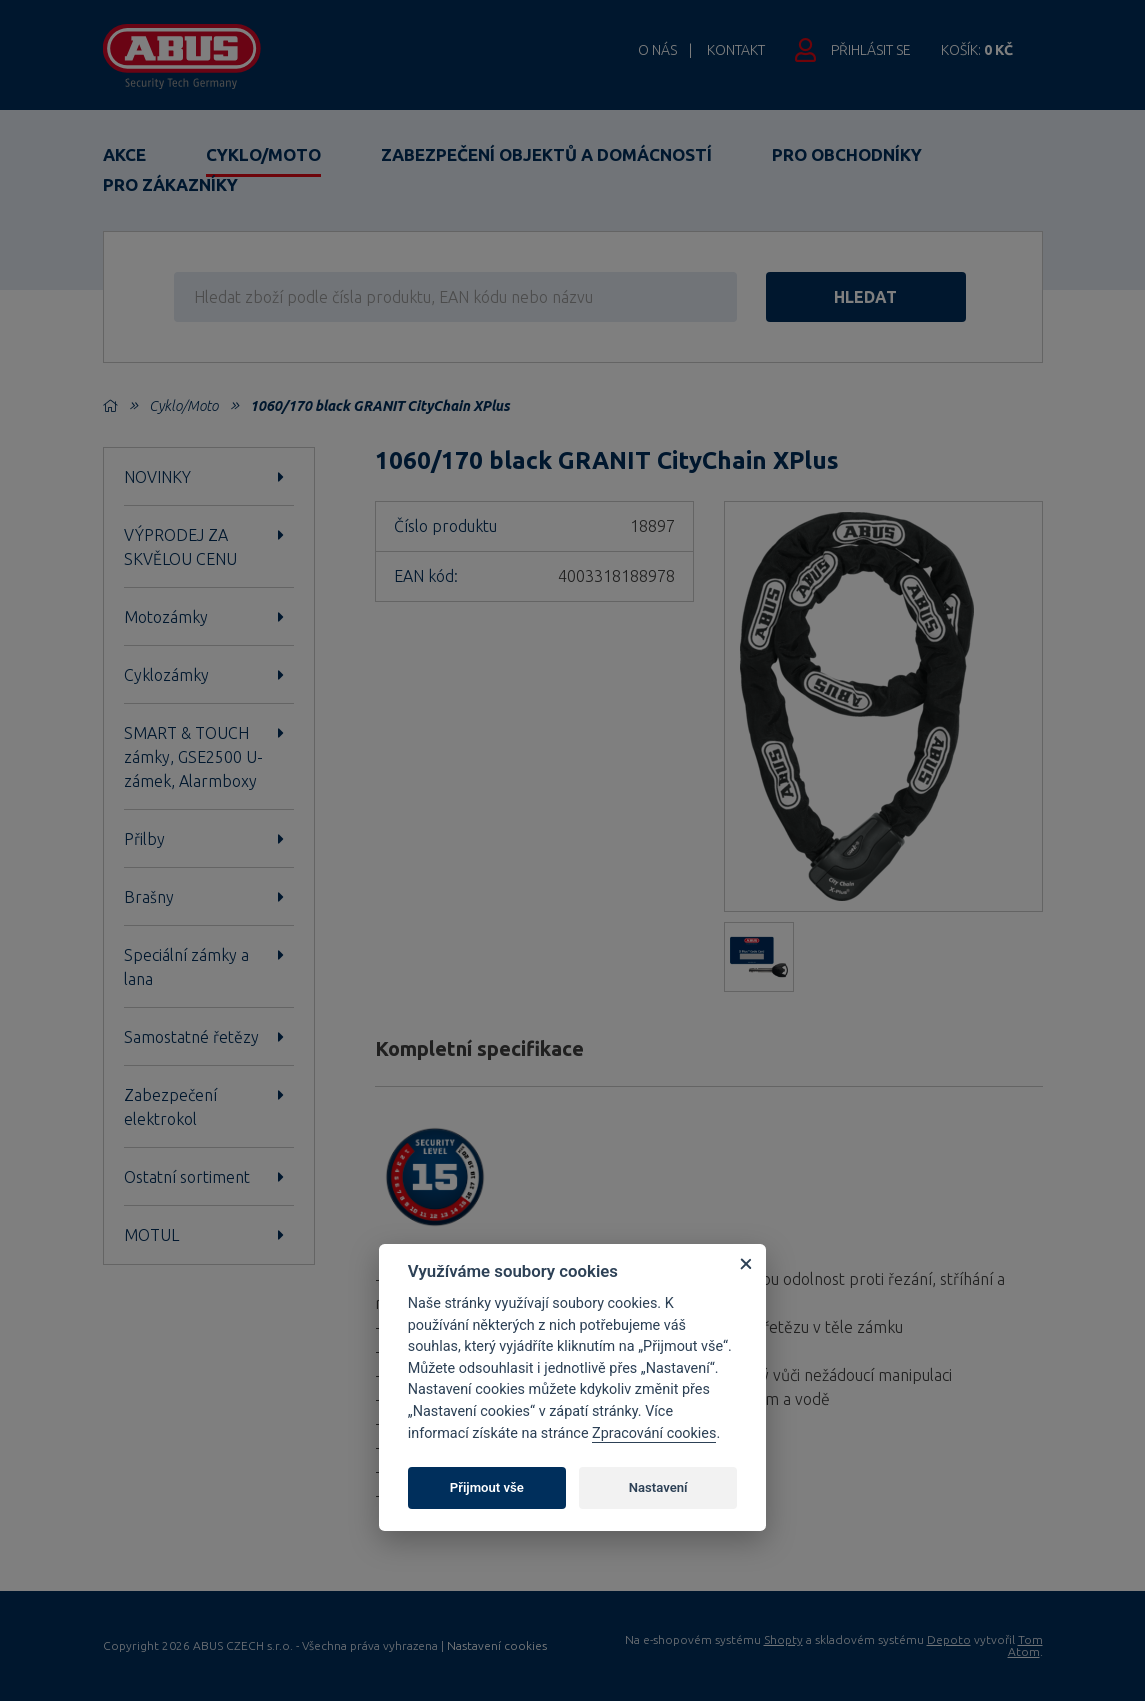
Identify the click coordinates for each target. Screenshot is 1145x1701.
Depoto (949, 1639)
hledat (869, 297)
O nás (657, 50)
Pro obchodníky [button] (847, 154)
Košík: (977, 50)
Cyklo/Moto (263, 154)
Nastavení (658, 1487)
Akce (124, 154)
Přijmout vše (487, 1487)
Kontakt (736, 50)
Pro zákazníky (170, 184)
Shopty (783, 1639)
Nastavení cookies (497, 1646)
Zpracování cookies (654, 1433)
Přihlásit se (871, 50)
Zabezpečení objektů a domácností (546, 154)
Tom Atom (1025, 1645)
